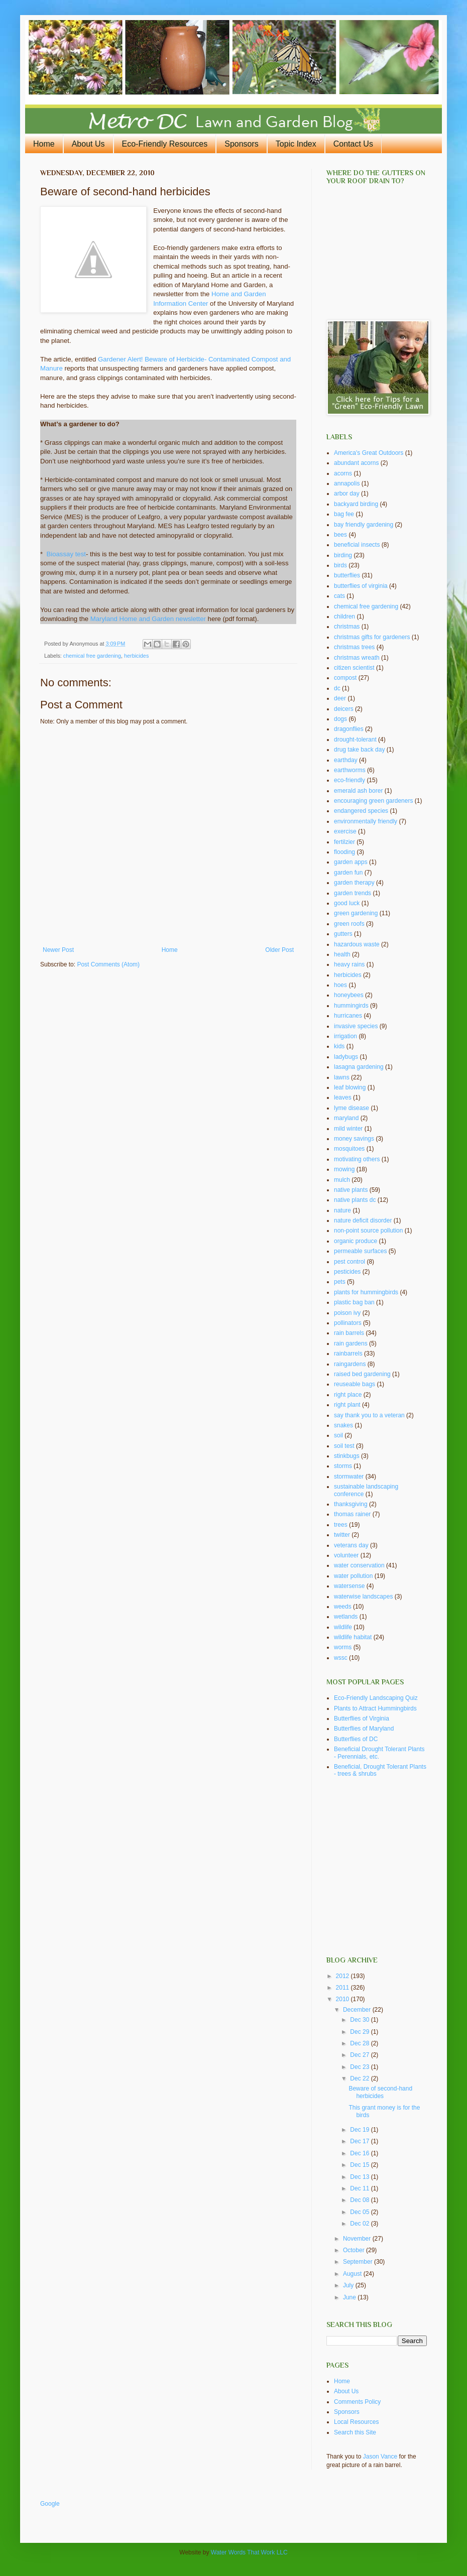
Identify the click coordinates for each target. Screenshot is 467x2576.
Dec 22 (360, 2078)
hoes (340, 985)
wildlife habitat (353, 1637)
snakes (343, 1425)
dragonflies (349, 728)
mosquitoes (349, 1148)
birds (340, 565)
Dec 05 (360, 2212)
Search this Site (355, 2432)
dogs (340, 718)
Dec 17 (360, 2141)
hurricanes (348, 1015)
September (358, 2261)
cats (339, 595)
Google (50, 2503)
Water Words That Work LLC (249, 2552)
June (350, 2297)
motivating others (357, 1159)
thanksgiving (351, 1504)
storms (343, 1465)
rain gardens (351, 1343)
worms (343, 1647)
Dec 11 (360, 2188)
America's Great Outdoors (368, 452)
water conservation (359, 1565)
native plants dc (355, 1199)
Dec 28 (360, 2043)
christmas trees (354, 647)
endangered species (361, 810)
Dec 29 (360, 2031)
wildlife (343, 1627)
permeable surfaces (360, 1251)
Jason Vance (380, 2456)
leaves (343, 1097)
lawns (341, 1077)
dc (337, 688)
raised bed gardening (362, 1374)
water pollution (353, 1575)
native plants (351, 1189)
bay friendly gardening (363, 524)
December (358, 2009)
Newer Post (58, 949)
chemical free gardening (92, 656)
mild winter (348, 1128)
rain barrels (349, 1332)
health (342, 954)
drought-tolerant (355, 739)
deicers (344, 708)
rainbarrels (348, 1353)
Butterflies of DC (356, 1739)
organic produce (355, 1241)
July (349, 2285)
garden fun (348, 872)
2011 (343, 1987)
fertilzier (344, 841)
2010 (343, 1999)
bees (340, 534)
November (358, 2238)
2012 (343, 1976)
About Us (88, 144)
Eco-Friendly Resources (165, 144)
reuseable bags (354, 1384)
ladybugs (346, 1056)
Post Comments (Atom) (108, 964)
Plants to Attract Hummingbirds (375, 1708)
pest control (349, 1261)
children (344, 616)
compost (345, 677)
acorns (343, 473)
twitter (342, 1534)
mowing (344, 1169)
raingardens (350, 1364)
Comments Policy (357, 2401)
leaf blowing (350, 1087)
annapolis (347, 483)
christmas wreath (357, 657)
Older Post (279, 949)
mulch (342, 1179)
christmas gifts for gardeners (372, 637)
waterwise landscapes (363, 1596)
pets (339, 1281)
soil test (344, 1445)
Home (44, 144)
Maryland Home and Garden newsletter (148, 619)
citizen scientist (354, 667)
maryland (346, 1118)
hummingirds (351, 1005)
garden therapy (354, 882)
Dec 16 (360, 2153)
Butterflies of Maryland (364, 1728)
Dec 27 (360, 2054)
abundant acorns (356, 462)
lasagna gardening (359, 1066)
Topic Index (296, 144)
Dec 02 (360, 2223)
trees (340, 1524)
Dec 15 (360, 2164)
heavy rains (349, 964)
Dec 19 (360, 2129)
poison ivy (347, 1312)
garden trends (352, 893)
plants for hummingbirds (366, 1292)
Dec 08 (360, 2199)
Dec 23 (360, 2066)
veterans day (351, 1545)
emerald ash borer (358, 790)
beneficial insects (357, 544)
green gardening (356, 913)
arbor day (347, 493)
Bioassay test (65, 554)
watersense (349, 1585)
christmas (347, 626)
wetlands (346, 1616)
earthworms (350, 770)
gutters (343, 933)
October (354, 2250)
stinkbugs (347, 1455)
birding (343, 555)
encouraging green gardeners (373, 800)
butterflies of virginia (361, 585)
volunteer (346, 1555)
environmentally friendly (365, 821)
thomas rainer (352, 1514)
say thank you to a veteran (369, 1415)
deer (340, 698)
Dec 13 (360, 2176)
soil (338, 1435)
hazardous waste (357, 944)
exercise (345, 831)
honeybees (349, 995)
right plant (347, 1404)
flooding (344, 851)
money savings (354, 1138)
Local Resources (356, 2421)
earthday (346, 760)
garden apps (351, 862)
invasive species (356, 1026)
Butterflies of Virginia (361, 1718)
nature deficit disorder (363, 1220)
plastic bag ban (354, 1302)
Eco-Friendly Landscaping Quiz (376, 1697)
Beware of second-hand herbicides (380, 2092)
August (353, 2273)
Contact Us (353, 144)
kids (339, 1046)
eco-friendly (349, 780)
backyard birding (356, 504)
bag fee (344, 514)
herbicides (136, 656)
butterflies (347, 575)
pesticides (347, 1271)
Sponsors (241, 144)
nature (342, 1210)
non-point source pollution (368, 1230)
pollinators (348, 1322)
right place (348, 1394)
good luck (347, 903)
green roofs (349, 923)
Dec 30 (360, 2019)
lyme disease (351, 1108)
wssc (340, 1657)
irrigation (345, 1036)
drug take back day (359, 749)
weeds (343, 1606)
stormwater (349, 1476)
